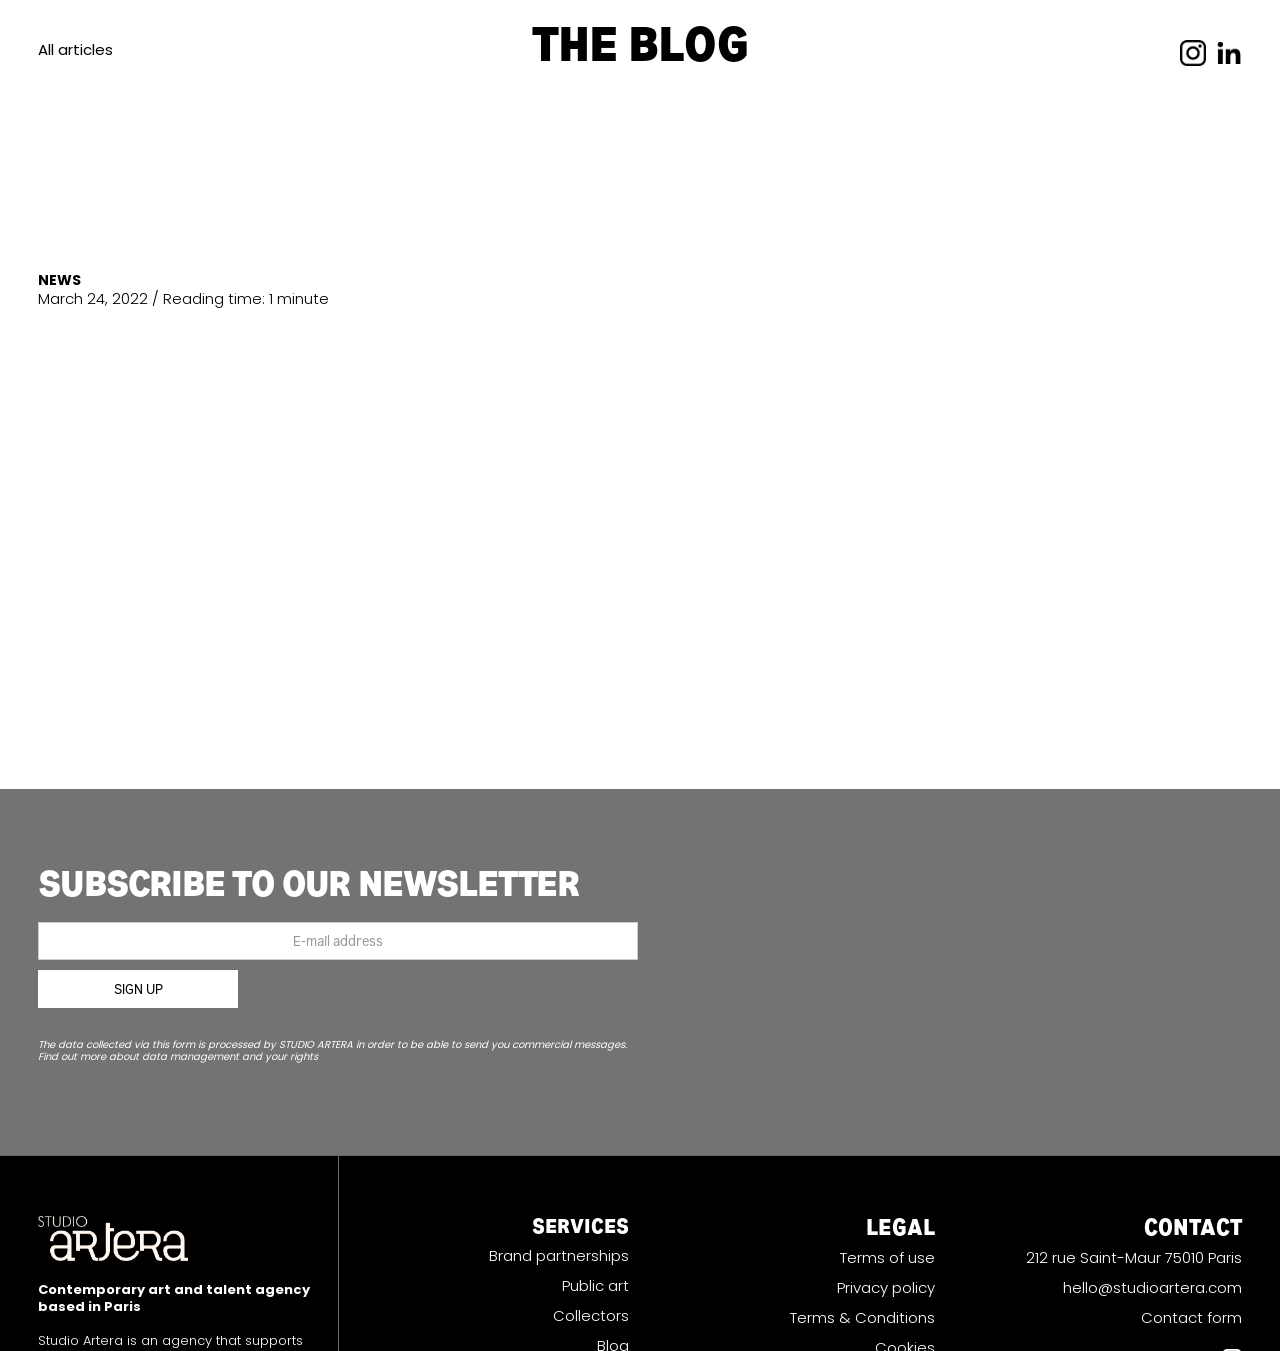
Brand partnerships (559, 1256)
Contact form (1191, 1318)
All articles (75, 49)
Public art (595, 1286)
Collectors (591, 1316)
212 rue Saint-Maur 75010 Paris (1134, 1258)
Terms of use (887, 1258)
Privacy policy (886, 1288)
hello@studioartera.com (1152, 1288)
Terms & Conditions (862, 1318)
